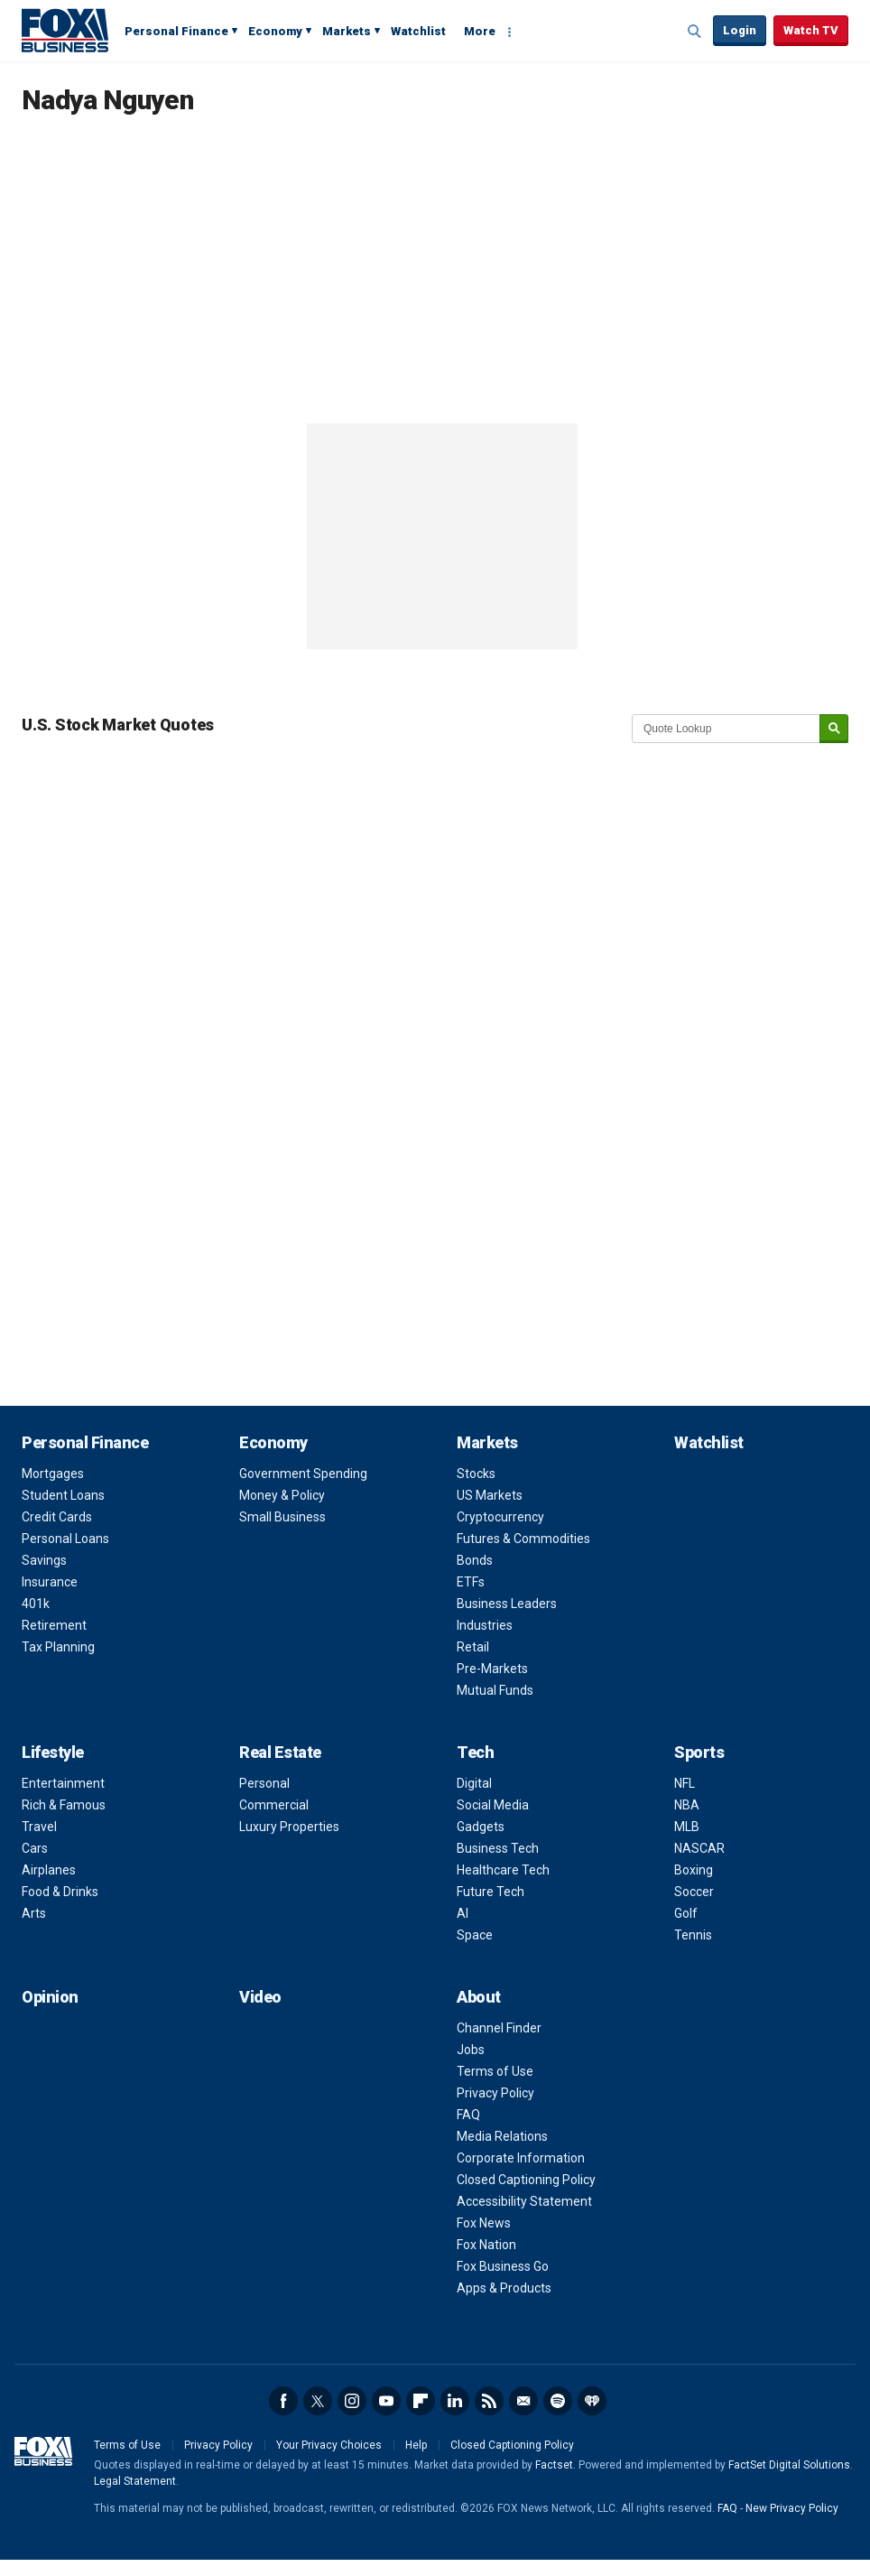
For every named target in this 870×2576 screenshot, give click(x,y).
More (479, 31)
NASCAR (699, 1848)
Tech (475, 1752)
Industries (485, 1625)
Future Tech (490, 1891)
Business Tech (498, 1848)
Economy (275, 31)
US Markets (490, 1495)
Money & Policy (282, 1495)
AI (462, 1913)
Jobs (471, 2049)
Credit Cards (57, 1517)
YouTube (386, 2400)
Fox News (484, 2223)
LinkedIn (454, 2400)
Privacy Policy (495, 2093)
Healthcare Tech (503, 1870)
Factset (554, 2465)
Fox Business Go (503, 2266)
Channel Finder (499, 2028)
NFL (684, 1783)
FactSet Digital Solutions (789, 2465)
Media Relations (502, 2136)
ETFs (471, 1582)
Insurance (50, 1582)
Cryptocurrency (500, 1517)
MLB (686, 1826)
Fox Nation (486, 2244)
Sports (699, 1752)
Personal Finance (176, 31)
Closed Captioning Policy (526, 2179)
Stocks (476, 1473)
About (479, 1996)
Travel (39, 1826)
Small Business (282, 1517)
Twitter (317, 2400)
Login (739, 30)
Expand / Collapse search (695, 31)
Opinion (50, 1996)
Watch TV (810, 30)
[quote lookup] (726, 728)
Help (416, 2445)
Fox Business (65, 29)
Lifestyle (53, 1752)
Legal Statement (135, 2481)
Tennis (693, 1935)
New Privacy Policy (791, 2508)
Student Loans (63, 1495)
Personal (264, 1783)
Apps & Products (504, 2288)
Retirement (54, 1625)
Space (475, 1935)
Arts (34, 1913)
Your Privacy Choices (329, 2445)
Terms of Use (495, 2071)
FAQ (468, 2114)
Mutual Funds (495, 1690)
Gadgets (480, 1826)
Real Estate (280, 1752)
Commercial (274, 1805)
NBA (686, 1805)
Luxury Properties (289, 1826)
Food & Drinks (60, 1891)
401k (36, 1603)
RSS (489, 2400)
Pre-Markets (492, 1668)
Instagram (352, 2400)
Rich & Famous (64, 1805)
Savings (44, 1560)
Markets (346, 31)
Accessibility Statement (524, 2201)
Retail (473, 1647)
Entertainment (63, 1783)
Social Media (493, 1805)
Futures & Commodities (523, 1538)
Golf (686, 1913)
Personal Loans (65, 1538)
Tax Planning (58, 1647)
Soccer (694, 1891)
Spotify (557, 2400)
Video (260, 1996)
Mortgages (53, 1473)
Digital (474, 1783)
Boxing (693, 1870)
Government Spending (303, 1473)
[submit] (833, 729)
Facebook (283, 2400)
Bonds (475, 1560)
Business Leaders (507, 1603)
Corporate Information (521, 2158)
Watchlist (418, 31)
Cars (35, 1848)
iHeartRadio (592, 2400)
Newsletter (523, 2400)
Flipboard (420, 2400)
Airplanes (49, 1870)
